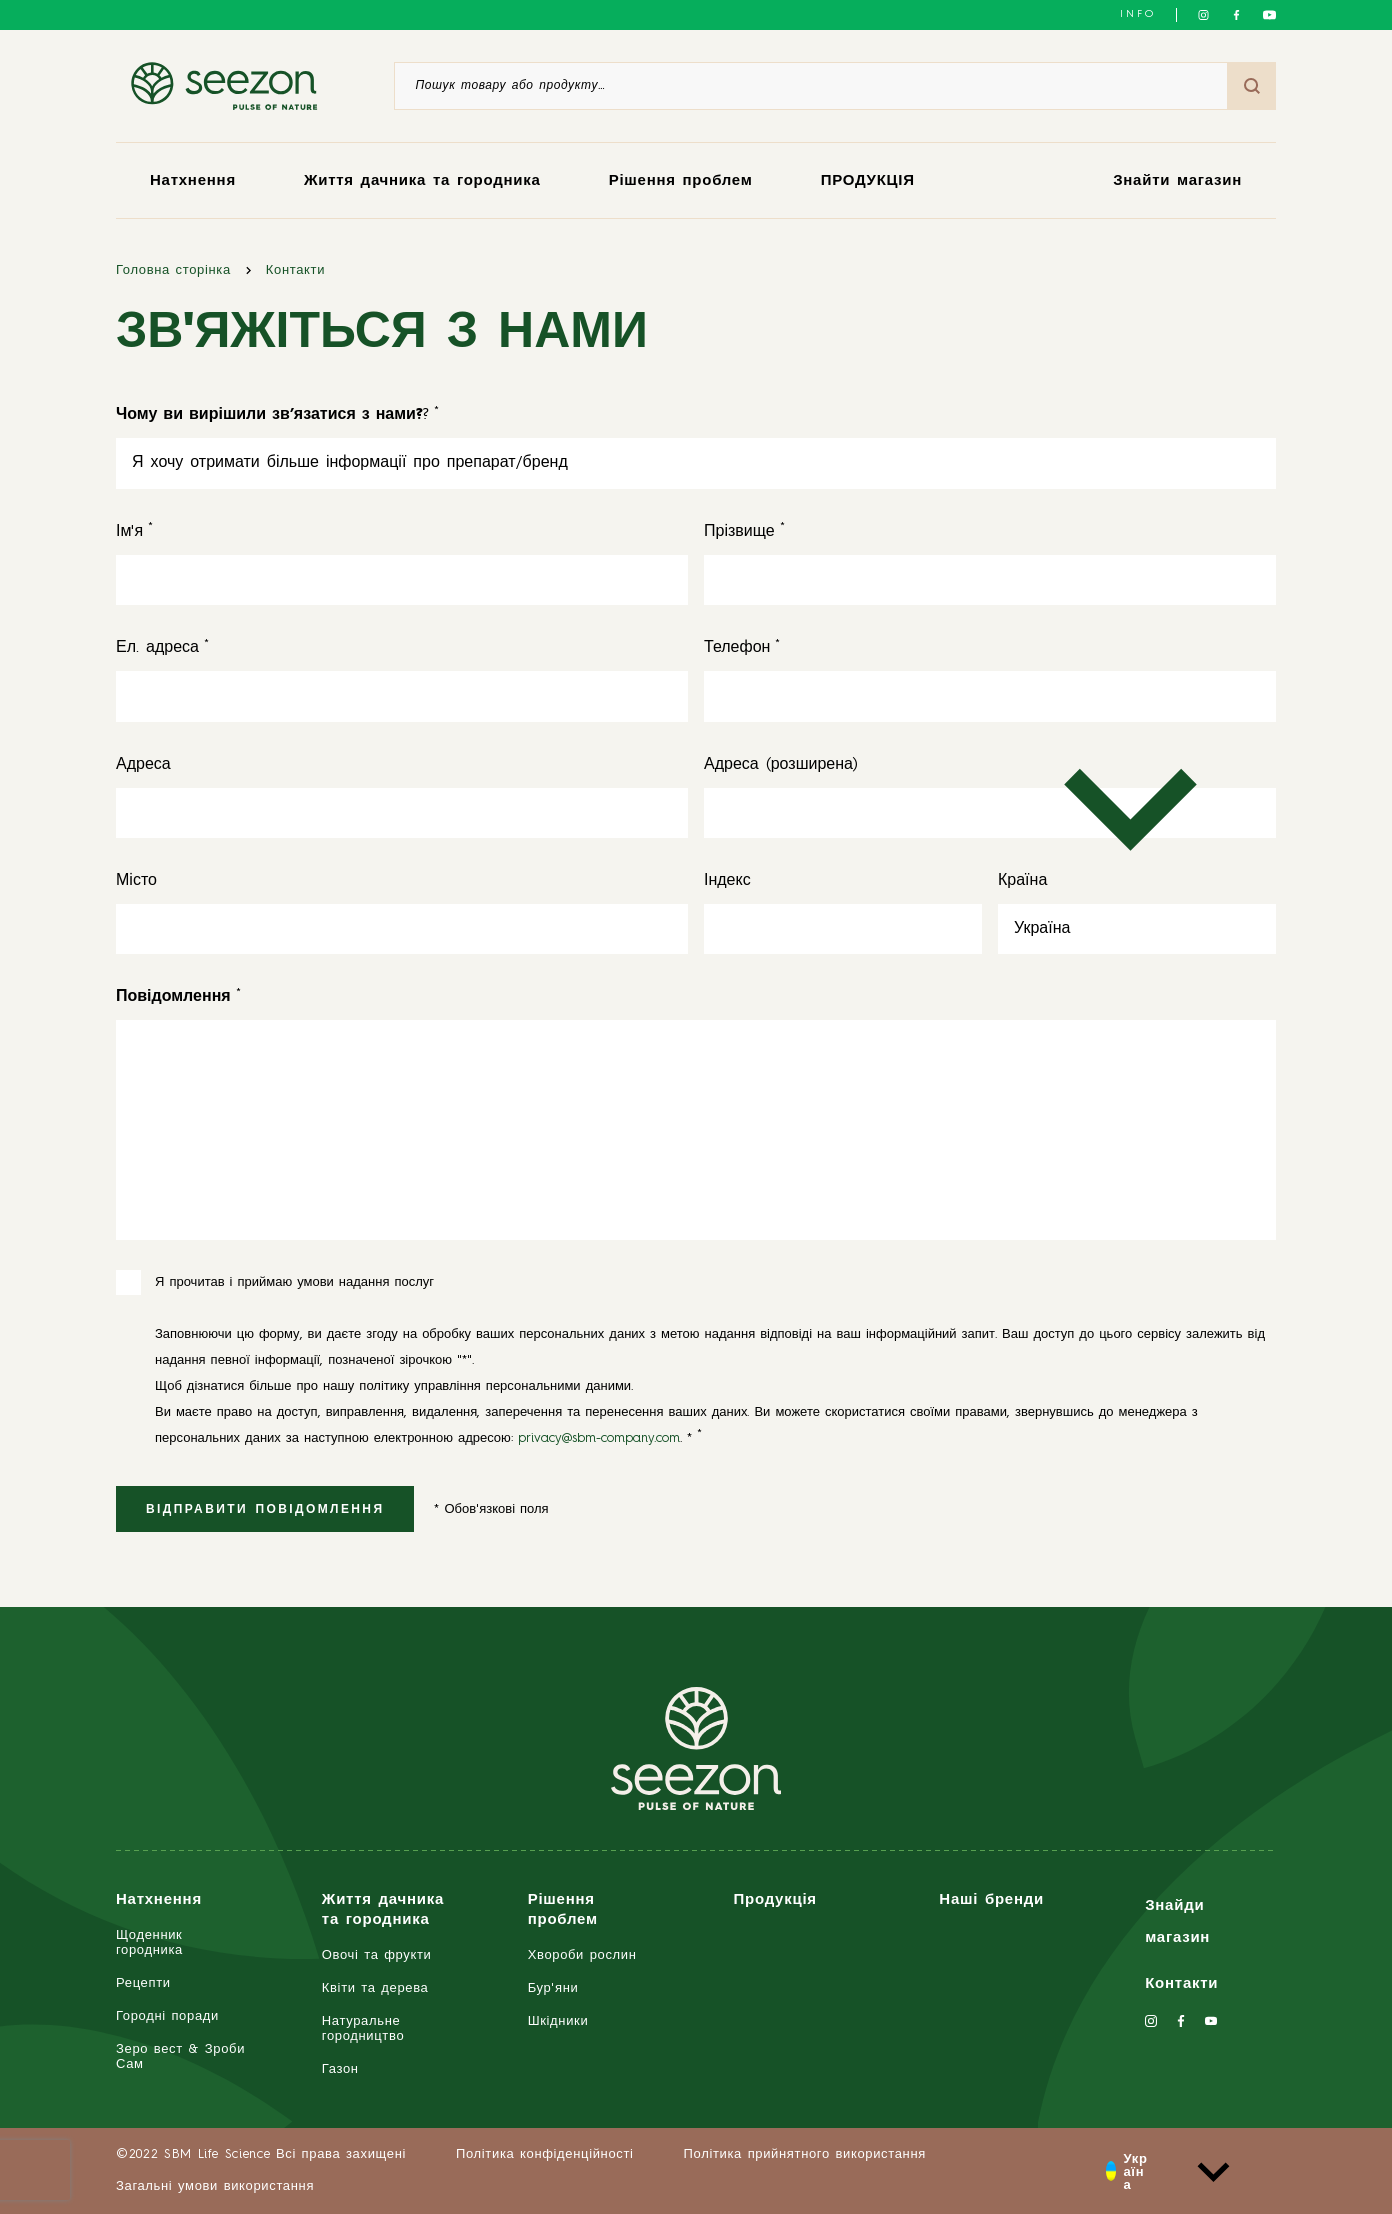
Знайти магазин (1177, 181)
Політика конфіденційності (545, 2154)
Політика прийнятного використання (805, 2154)
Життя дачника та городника (422, 181)
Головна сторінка (173, 270)
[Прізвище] (990, 580)
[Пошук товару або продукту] (811, 86)
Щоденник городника (149, 1943)
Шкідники (558, 2021)
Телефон (737, 648)
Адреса (143, 765)
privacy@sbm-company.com (599, 1438)
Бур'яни (553, 1988)
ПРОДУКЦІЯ (868, 181)
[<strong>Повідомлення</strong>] (173, 997)
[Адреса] (402, 813)
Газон (340, 2069)
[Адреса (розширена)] (990, 813)
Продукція (774, 1900)
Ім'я (129, 532)
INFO (1138, 14)
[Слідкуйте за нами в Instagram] (1203, 15)
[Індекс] (843, 929)
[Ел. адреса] (402, 696)
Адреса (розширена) (781, 765)
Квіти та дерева (375, 1988)
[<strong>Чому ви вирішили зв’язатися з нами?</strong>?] (696, 463)
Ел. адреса (157, 648)
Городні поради (167, 2016)
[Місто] (402, 929)
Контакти (295, 270)
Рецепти (143, 1983)
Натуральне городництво (363, 2029)
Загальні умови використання (215, 2186)
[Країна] (1137, 929)
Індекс (727, 881)
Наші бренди (991, 1900)
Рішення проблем (681, 181)
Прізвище (739, 532)
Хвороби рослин (582, 1955)
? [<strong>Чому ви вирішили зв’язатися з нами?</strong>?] (272, 415)
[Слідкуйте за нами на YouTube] (1269, 15)
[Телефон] (990, 696)
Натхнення (193, 181)
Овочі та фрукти (377, 1955)
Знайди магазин (1177, 1922)
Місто (136, 881)
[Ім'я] (402, 580)
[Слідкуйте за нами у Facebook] (1236, 15)
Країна (1022, 881)
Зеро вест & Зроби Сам (180, 2057)
